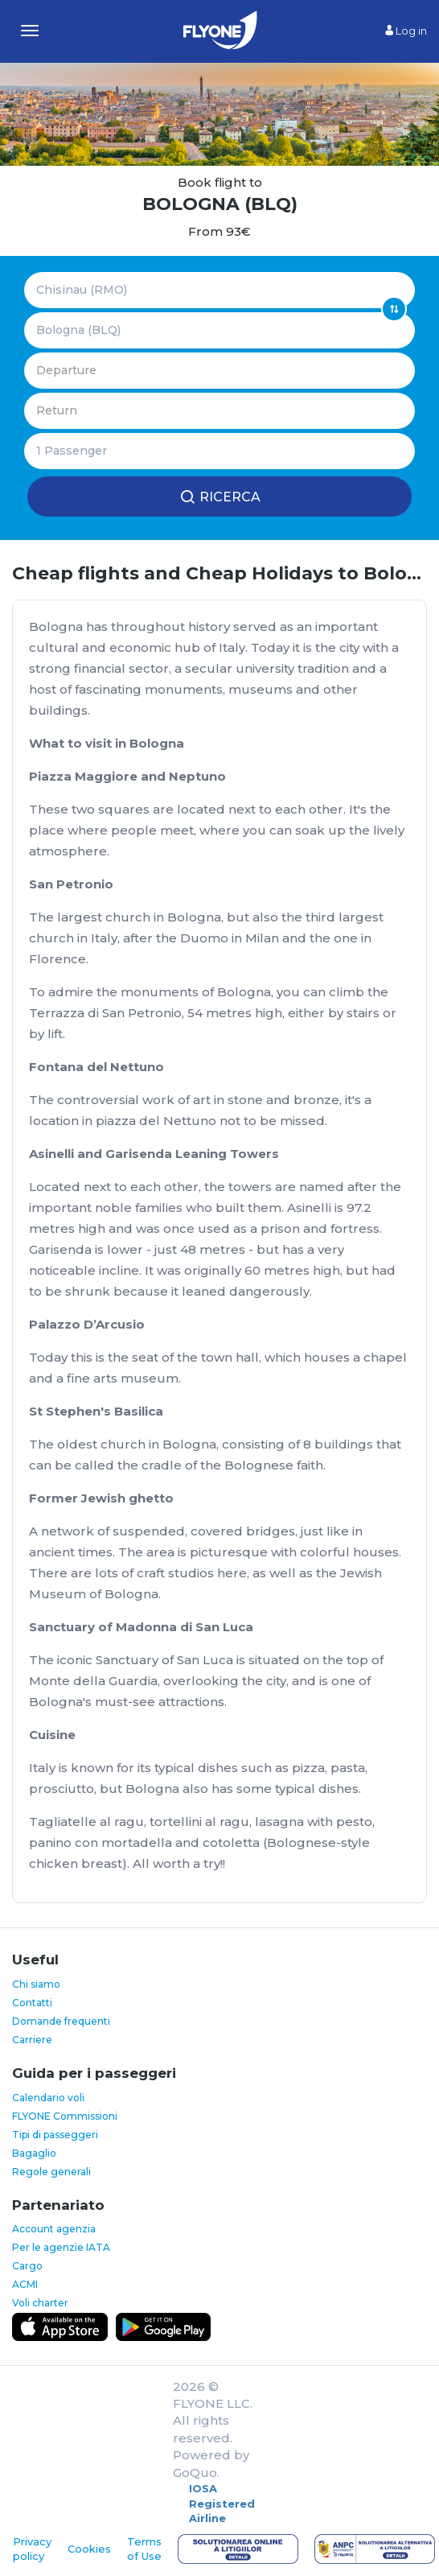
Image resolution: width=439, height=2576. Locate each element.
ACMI (25, 2284)
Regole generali (51, 2172)
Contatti (32, 2003)
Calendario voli (48, 2098)
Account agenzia (54, 2229)
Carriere (32, 2040)
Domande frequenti (61, 2021)
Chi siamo (36, 1984)
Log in (406, 30)
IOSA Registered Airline (222, 2503)
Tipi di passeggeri (55, 2135)
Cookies (89, 2548)
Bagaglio (34, 2153)
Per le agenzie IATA (61, 2247)
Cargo (27, 2266)
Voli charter (40, 2303)
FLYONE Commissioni (64, 2116)
